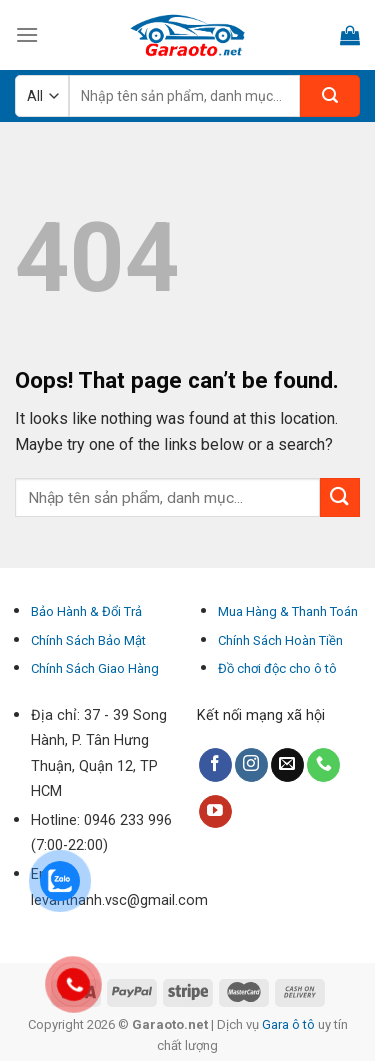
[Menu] (27, 34)
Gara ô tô (290, 1024)
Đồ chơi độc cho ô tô (277, 668)
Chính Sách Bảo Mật (88, 640)
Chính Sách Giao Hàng (95, 668)
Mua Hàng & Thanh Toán (288, 611)
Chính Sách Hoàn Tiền (280, 640)
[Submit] (340, 497)
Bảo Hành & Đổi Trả (86, 611)
